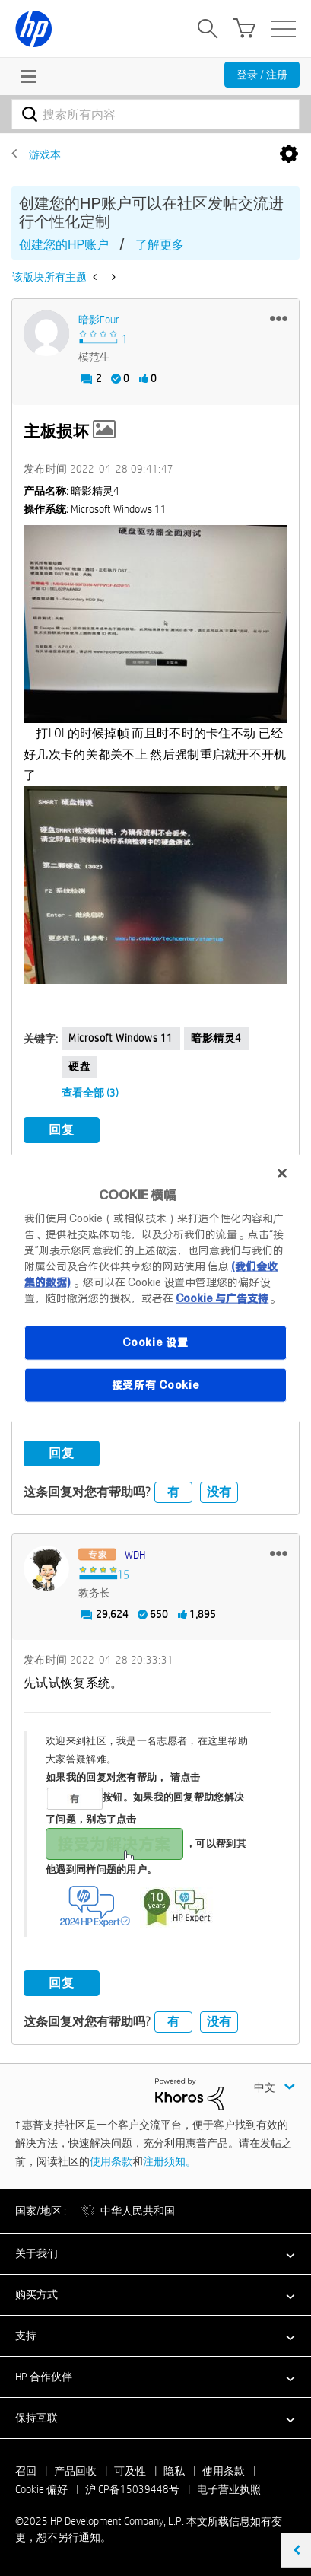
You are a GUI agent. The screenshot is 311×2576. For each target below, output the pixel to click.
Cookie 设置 (155, 1342)
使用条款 (111, 2161)
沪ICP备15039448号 (132, 2489)
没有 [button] (219, 1492)
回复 (62, 1130)
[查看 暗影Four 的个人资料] (98, 319)
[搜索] (155, 114)
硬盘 (79, 1066)
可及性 (130, 2471)
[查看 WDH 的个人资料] (135, 1555)
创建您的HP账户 (64, 244)
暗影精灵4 (216, 1038)
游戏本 (45, 154)
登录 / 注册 (261, 74)
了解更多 (159, 244)
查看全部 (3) (90, 1093)
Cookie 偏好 (41, 2489)
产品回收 (75, 2471)
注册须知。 (169, 2161)
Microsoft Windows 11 (120, 1038)
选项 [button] (289, 154)
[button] (278, 318)
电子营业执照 (229, 2489)
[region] (155, 1288)
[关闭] (282, 1172)
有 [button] (173, 1492)
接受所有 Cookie (156, 1384)
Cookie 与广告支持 (222, 1298)
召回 (25, 2471)
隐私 (174, 2471)
